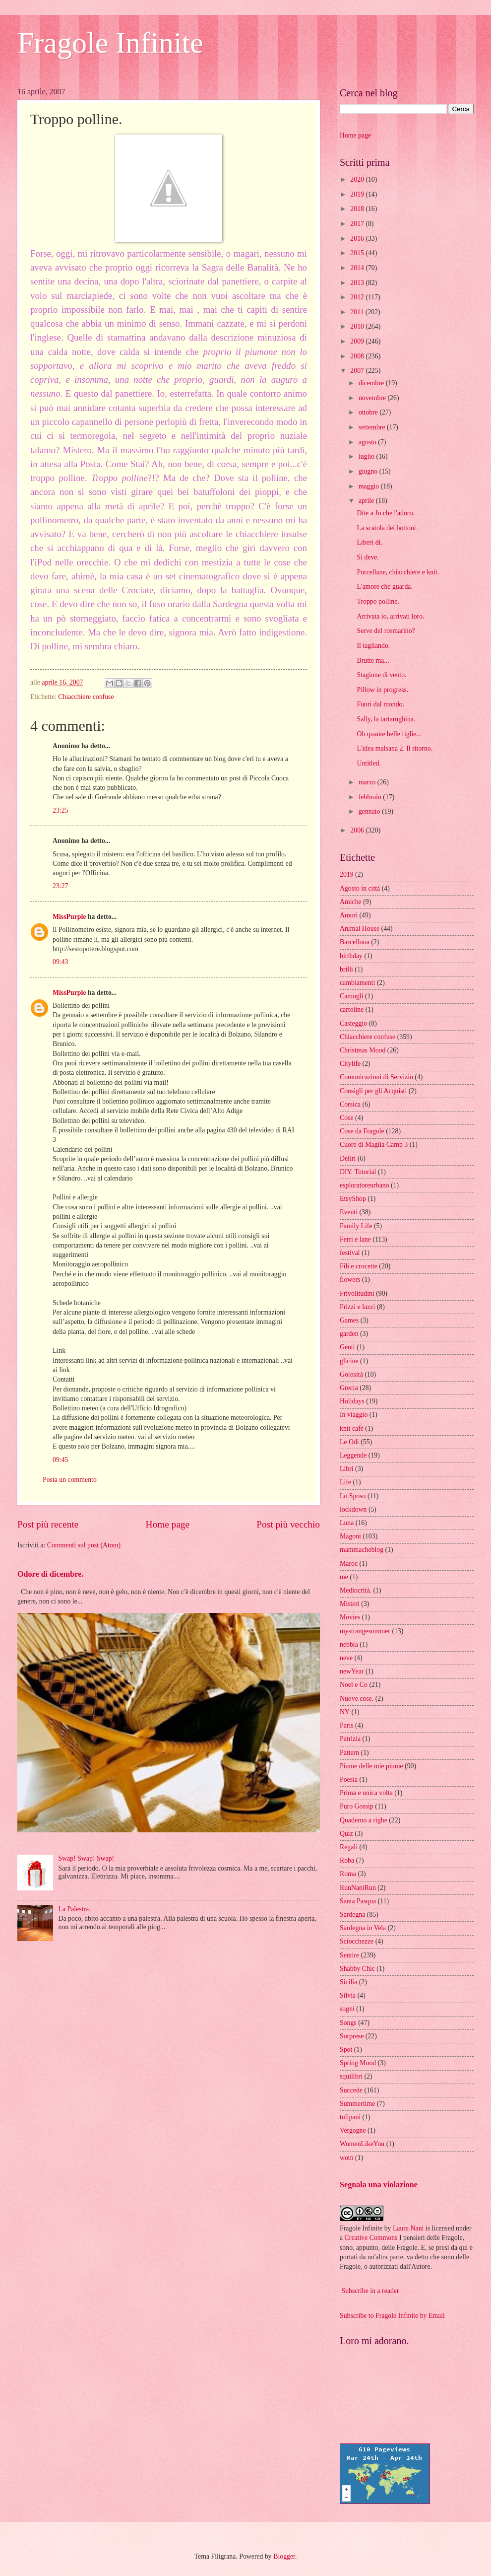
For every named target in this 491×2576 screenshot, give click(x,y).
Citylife (350, 1063)
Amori (349, 915)
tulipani (350, 2117)
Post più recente (47, 1524)
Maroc (349, 1563)
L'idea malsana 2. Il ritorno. (394, 748)
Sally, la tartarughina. (386, 719)
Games (349, 1320)
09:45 (60, 1459)
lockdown (353, 1509)
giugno (369, 471)
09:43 (60, 962)
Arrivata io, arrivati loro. (390, 616)
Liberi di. (369, 542)
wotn (347, 2157)
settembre (373, 427)
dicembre (372, 383)
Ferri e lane (355, 1239)
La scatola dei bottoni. (387, 528)
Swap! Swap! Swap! (87, 1858)
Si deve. (367, 557)
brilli (346, 969)
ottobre (369, 412)
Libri (347, 1468)
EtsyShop (353, 1198)
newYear (352, 1671)
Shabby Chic (357, 1968)
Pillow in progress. (382, 690)
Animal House (359, 928)
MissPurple (69, 916)
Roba (347, 1860)
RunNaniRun (358, 1887)
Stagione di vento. (381, 675)
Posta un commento (70, 1479)
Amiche (351, 901)
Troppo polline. (378, 601)
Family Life (356, 1226)
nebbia (349, 1644)
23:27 (60, 886)
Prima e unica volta (366, 1793)
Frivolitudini (357, 1293)
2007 (358, 370)
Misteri (350, 1603)
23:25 (60, 810)
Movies (350, 1617)
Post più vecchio (288, 1524)
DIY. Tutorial (358, 1172)
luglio (367, 456)
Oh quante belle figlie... (389, 734)
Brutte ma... (373, 660)
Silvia (348, 1995)
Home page (167, 1524)
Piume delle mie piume (371, 1766)
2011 (358, 312)
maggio (370, 486)
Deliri (348, 1158)
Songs (348, 2022)
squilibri (351, 2076)
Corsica (350, 1104)
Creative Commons (371, 2237)
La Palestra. (75, 1909)
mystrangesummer (365, 1631)
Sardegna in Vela (363, 1928)
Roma (348, 1874)
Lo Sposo (353, 1496)
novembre (373, 398)
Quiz (346, 1833)
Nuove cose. (356, 1698)
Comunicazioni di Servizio (376, 1077)
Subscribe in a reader (370, 2291)
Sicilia (348, 1982)
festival (350, 1252)
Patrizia (350, 1738)
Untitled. (369, 763)
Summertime (357, 2103)
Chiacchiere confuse (86, 696)
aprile (367, 500)
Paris (347, 1725)
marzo (368, 782)
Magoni (350, 1536)
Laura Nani (408, 2228)
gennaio (370, 811)
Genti (347, 1347)
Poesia (349, 1779)
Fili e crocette (358, 1266)
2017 (358, 223)
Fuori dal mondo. (380, 704)
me (344, 1577)
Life (345, 1482)
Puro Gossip (356, 1806)
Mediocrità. (355, 1590)
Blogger (284, 2556)
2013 (358, 282)
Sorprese (352, 2036)
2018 (358, 208)
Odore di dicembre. (50, 1574)
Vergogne (353, 2130)
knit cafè (352, 1428)
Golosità (351, 1374)
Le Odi (349, 1442)
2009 (358, 341)
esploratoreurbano (364, 1185)
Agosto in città (360, 888)
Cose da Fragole (362, 1131)
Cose (347, 1117)
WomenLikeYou (362, 2144)
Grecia (349, 1388)
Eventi (349, 1212)
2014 (358, 268)
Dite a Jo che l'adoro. (385, 513)
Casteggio (353, 1023)
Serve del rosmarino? (386, 630)
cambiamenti (357, 982)
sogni (347, 2009)
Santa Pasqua (358, 1901)
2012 (358, 297)
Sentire (349, 1955)
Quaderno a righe (363, 1820)
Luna (347, 1523)
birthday (351, 956)
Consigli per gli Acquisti (373, 1091)
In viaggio (354, 1414)
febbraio (371, 797)
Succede (351, 2090)
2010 (358, 326)
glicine (349, 1361)
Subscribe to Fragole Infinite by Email (392, 2315)
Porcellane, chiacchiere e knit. (398, 572)
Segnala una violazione (379, 2184)
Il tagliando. (373, 645)
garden (349, 1333)
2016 (358, 238)
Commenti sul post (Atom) (84, 1545)
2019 (358, 194)
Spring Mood (358, 2063)
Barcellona (354, 942)
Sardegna (352, 1914)
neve (346, 1658)
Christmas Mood (362, 1050)
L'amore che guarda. (384, 586)
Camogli (352, 996)
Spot (346, 2049)
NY (345, 1712)
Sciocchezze (356, 1941)
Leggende (353, 1455)
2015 (358, 253)
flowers (350, 1279)
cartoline (352, 1009)
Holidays (352, 1401)
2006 (358, 830)
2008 (358, 356)
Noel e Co (354, 1684)
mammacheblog (361, 1549)
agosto (368, 442)
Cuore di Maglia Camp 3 (374, 1144)
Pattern (349, 1752)
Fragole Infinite (110, 42)
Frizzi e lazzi (357, 1307)
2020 (358, 179)
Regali (349, 1847)
